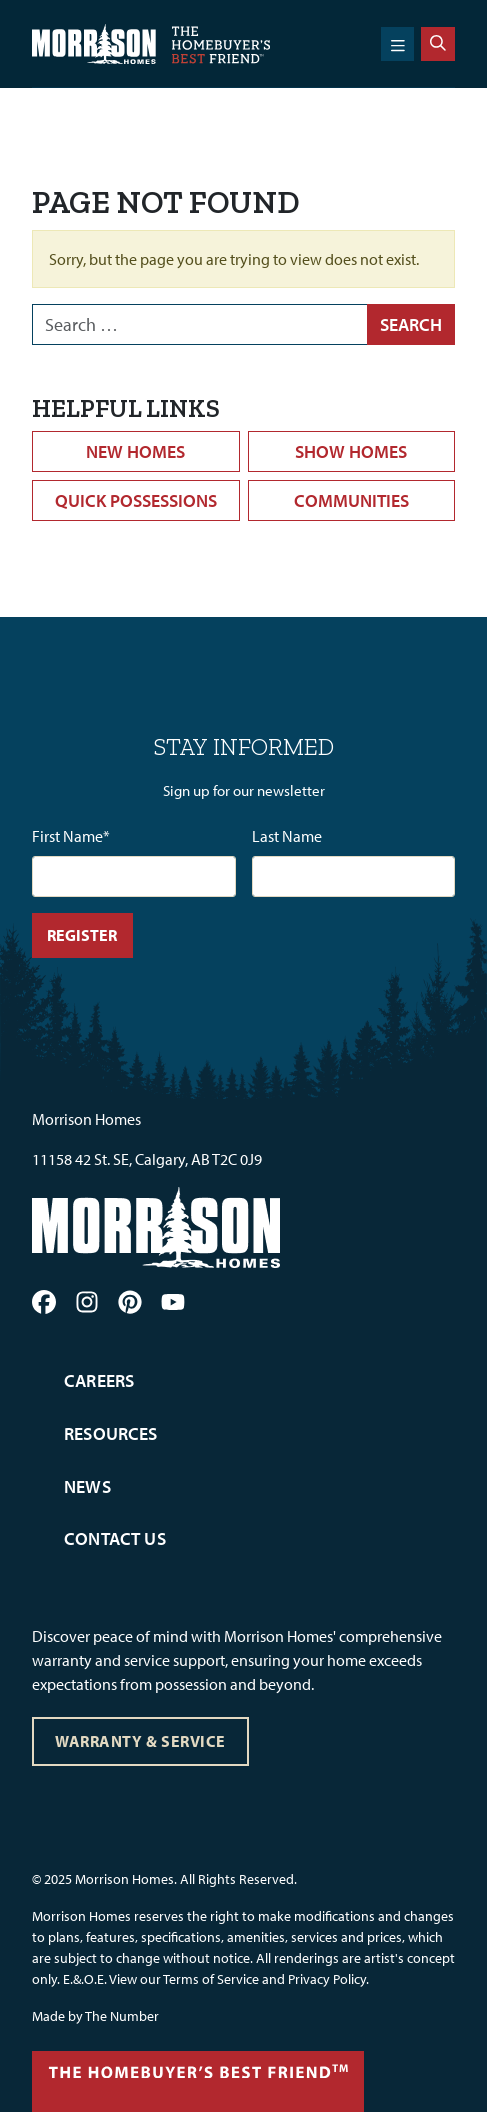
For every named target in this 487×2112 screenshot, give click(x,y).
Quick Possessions (136, 500)
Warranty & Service (140, 1741)
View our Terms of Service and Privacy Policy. (239, 1979)
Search (411, 324)
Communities (351, 500)
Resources (111, 1433)
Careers (99, 1380)
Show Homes (351, 451)
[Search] (438, 44)
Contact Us (115, 1538)
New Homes (135, 451)
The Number (122, 2016)
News (87, 1486)
